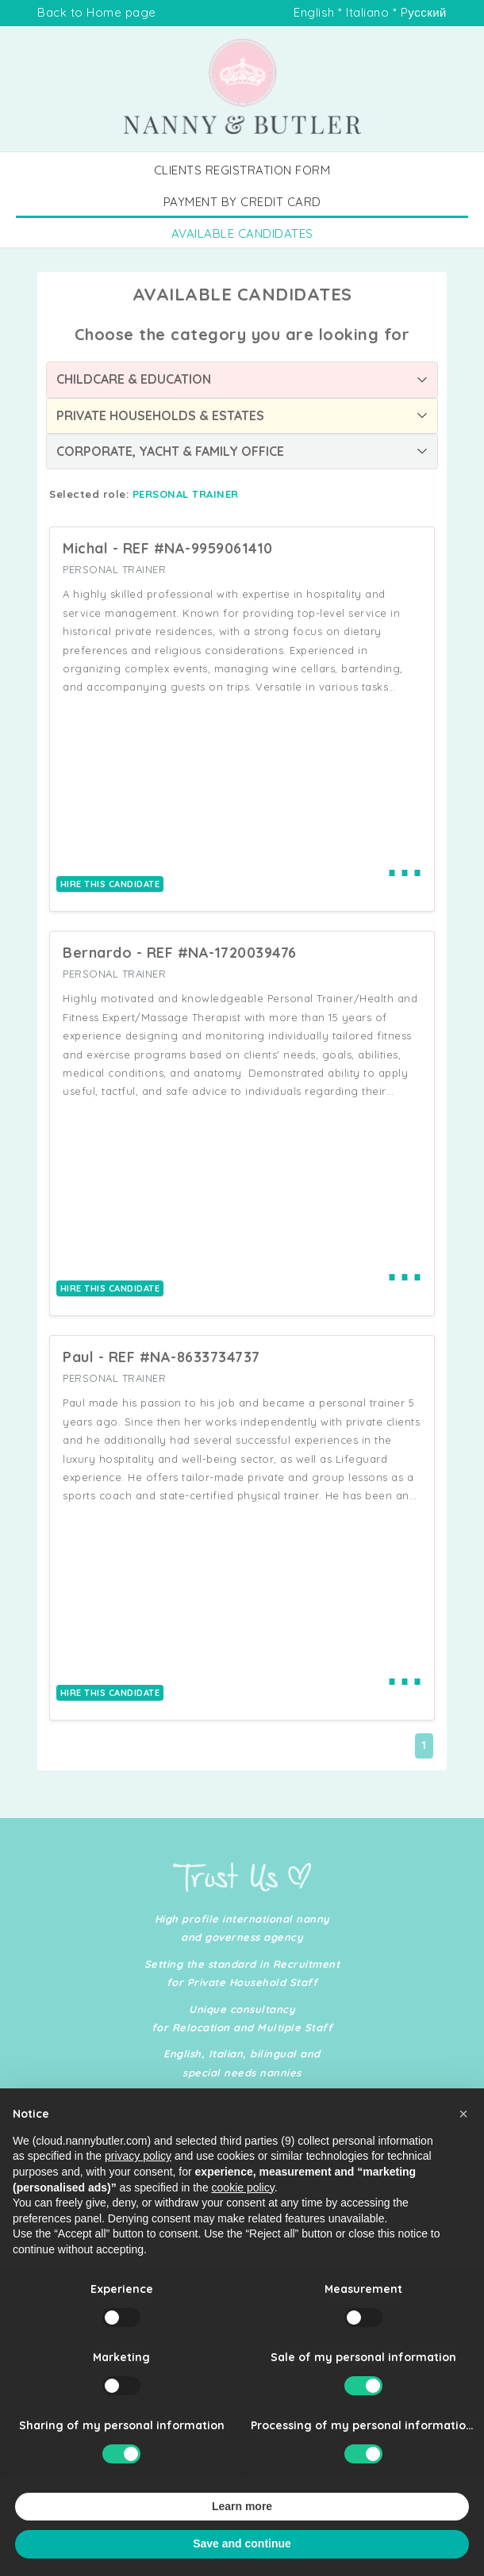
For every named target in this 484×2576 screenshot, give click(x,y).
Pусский (424, 12)
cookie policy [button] (243, 2216)
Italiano (367, 12)
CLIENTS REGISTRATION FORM (242, 170)
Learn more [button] (242, 2535)
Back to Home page (96, 12)
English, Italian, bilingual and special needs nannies (242, 2062)
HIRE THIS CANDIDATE (110, 884)
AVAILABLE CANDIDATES (242, 233)
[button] (463, 2143)
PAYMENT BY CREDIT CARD (242, 201)
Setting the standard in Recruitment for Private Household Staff (242, 1973)
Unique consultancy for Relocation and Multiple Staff (242, 2018)
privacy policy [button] (138, 2186)
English (314, 12)
